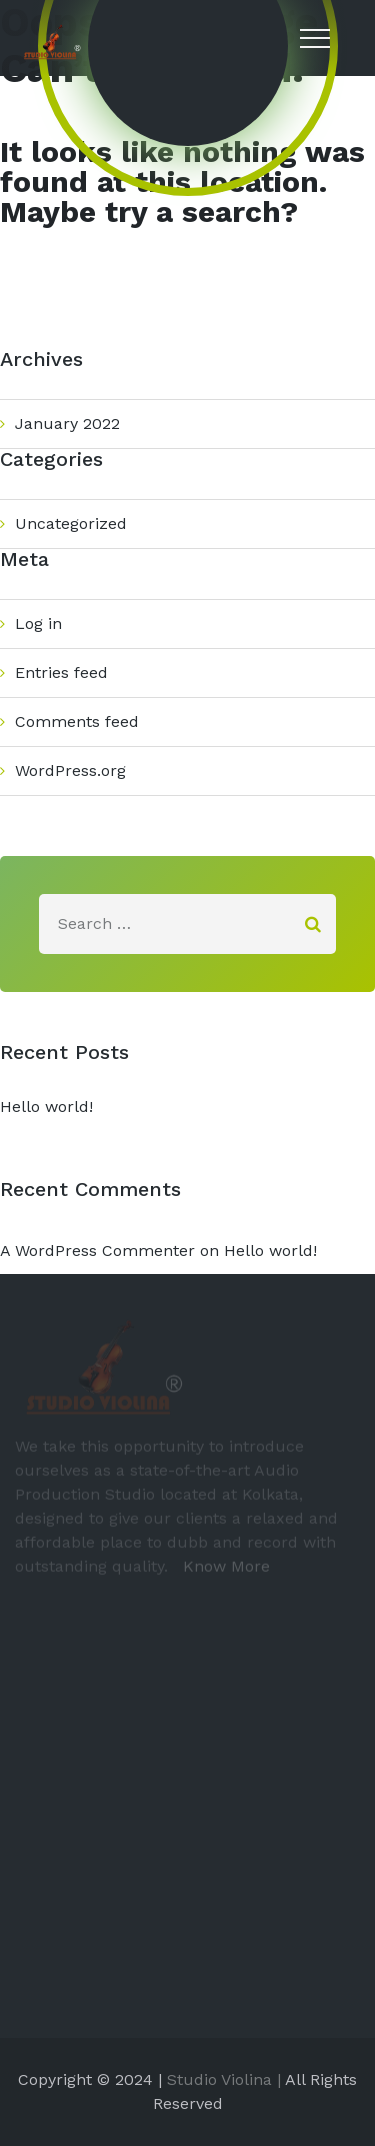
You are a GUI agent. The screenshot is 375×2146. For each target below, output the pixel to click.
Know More (221, 1570)
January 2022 (67, 423)
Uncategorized (71, 523)
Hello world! (46, 1106)
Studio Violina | (224, 2079)
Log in (38, 623)
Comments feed (77, 721)
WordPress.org (70, 770)
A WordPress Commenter (97, 1250)
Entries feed (61, 672)
